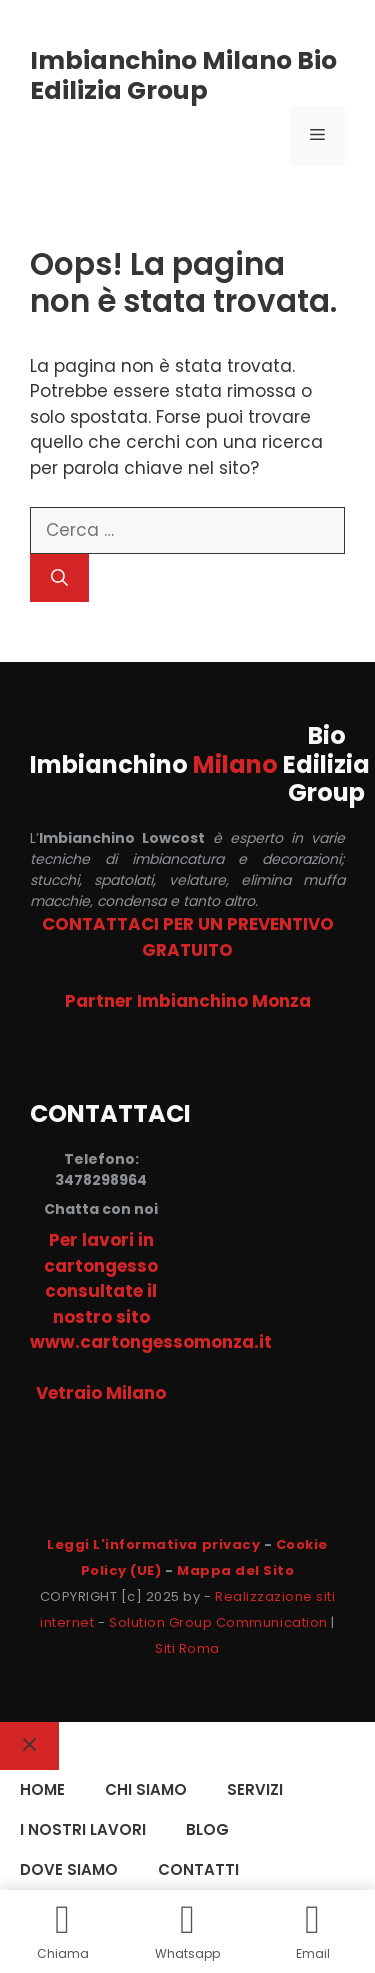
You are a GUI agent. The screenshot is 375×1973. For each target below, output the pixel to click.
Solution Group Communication (218, 1622)
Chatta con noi (101, 1209)
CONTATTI (198, 1869)
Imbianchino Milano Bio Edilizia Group (183, 75)
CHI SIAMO (146, 1789)
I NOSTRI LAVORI (83, 1829)
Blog (207, 1829)
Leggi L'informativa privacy (153, 1544)
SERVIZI (255, 1789)
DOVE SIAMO (69, 1869)
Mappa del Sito (235, 1570)
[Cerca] (59, 578)
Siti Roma (187, 1648)
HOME (42, 1789)
